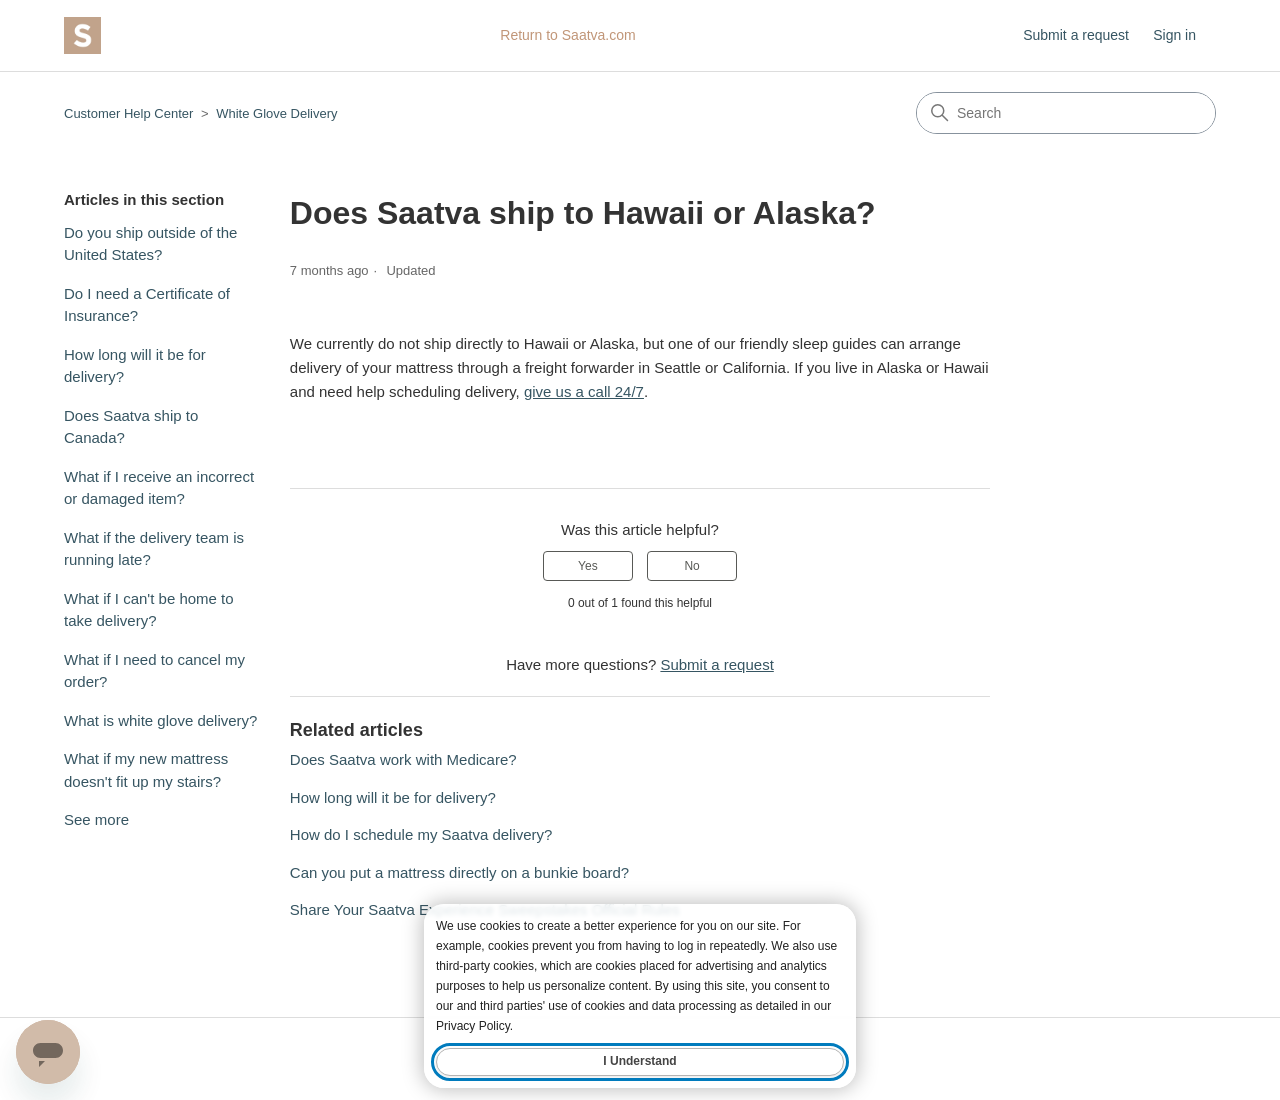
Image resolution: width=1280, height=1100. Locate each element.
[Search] (1066, 113)
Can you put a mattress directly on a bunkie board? (459, 872)
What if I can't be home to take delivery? (149, 610)
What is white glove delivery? (160, 720)
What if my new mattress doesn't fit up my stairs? (146, 770)
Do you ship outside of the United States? (150, 244)
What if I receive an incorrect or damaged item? (159, 488)
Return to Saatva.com (567, 35)
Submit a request (1076, 35)
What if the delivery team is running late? (154, 549)
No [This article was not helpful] (691, 566)
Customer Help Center (128, 113)
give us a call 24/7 (584, 391)
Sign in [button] (1174, 35)
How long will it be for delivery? (135, 366)
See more (96, 819)
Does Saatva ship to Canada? (131, 427)
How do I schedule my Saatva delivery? (421, 834)
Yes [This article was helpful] (588, 566)
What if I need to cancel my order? (154, 671)
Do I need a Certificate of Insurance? (147, 305)
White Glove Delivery (276, 113)
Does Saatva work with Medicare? (403, 759)
